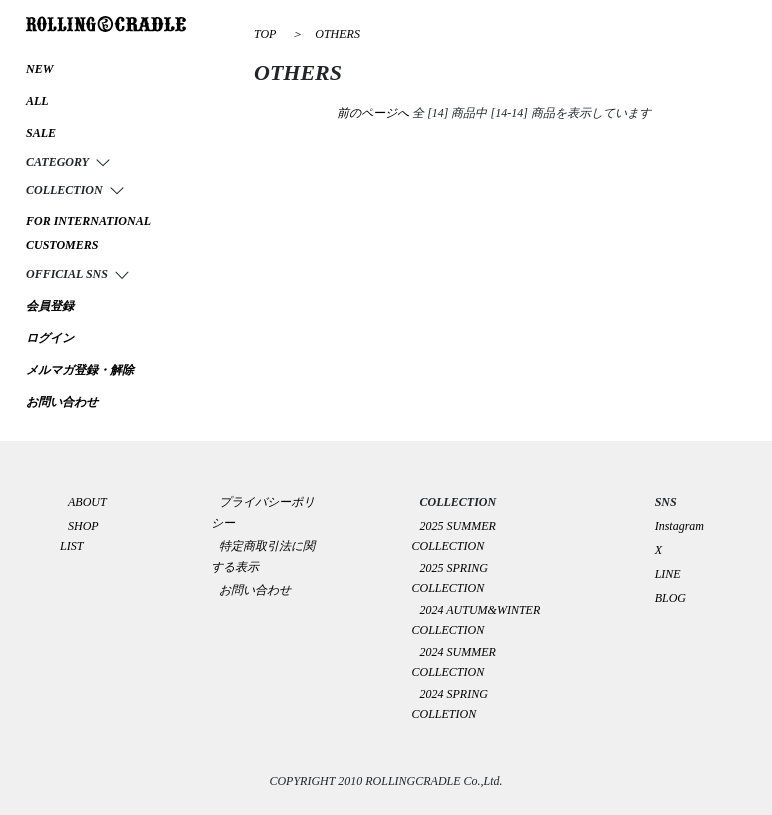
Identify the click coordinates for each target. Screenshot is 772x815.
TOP (265, 34)
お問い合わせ (255, 590)
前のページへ (373, 113)
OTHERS (337, 34)
